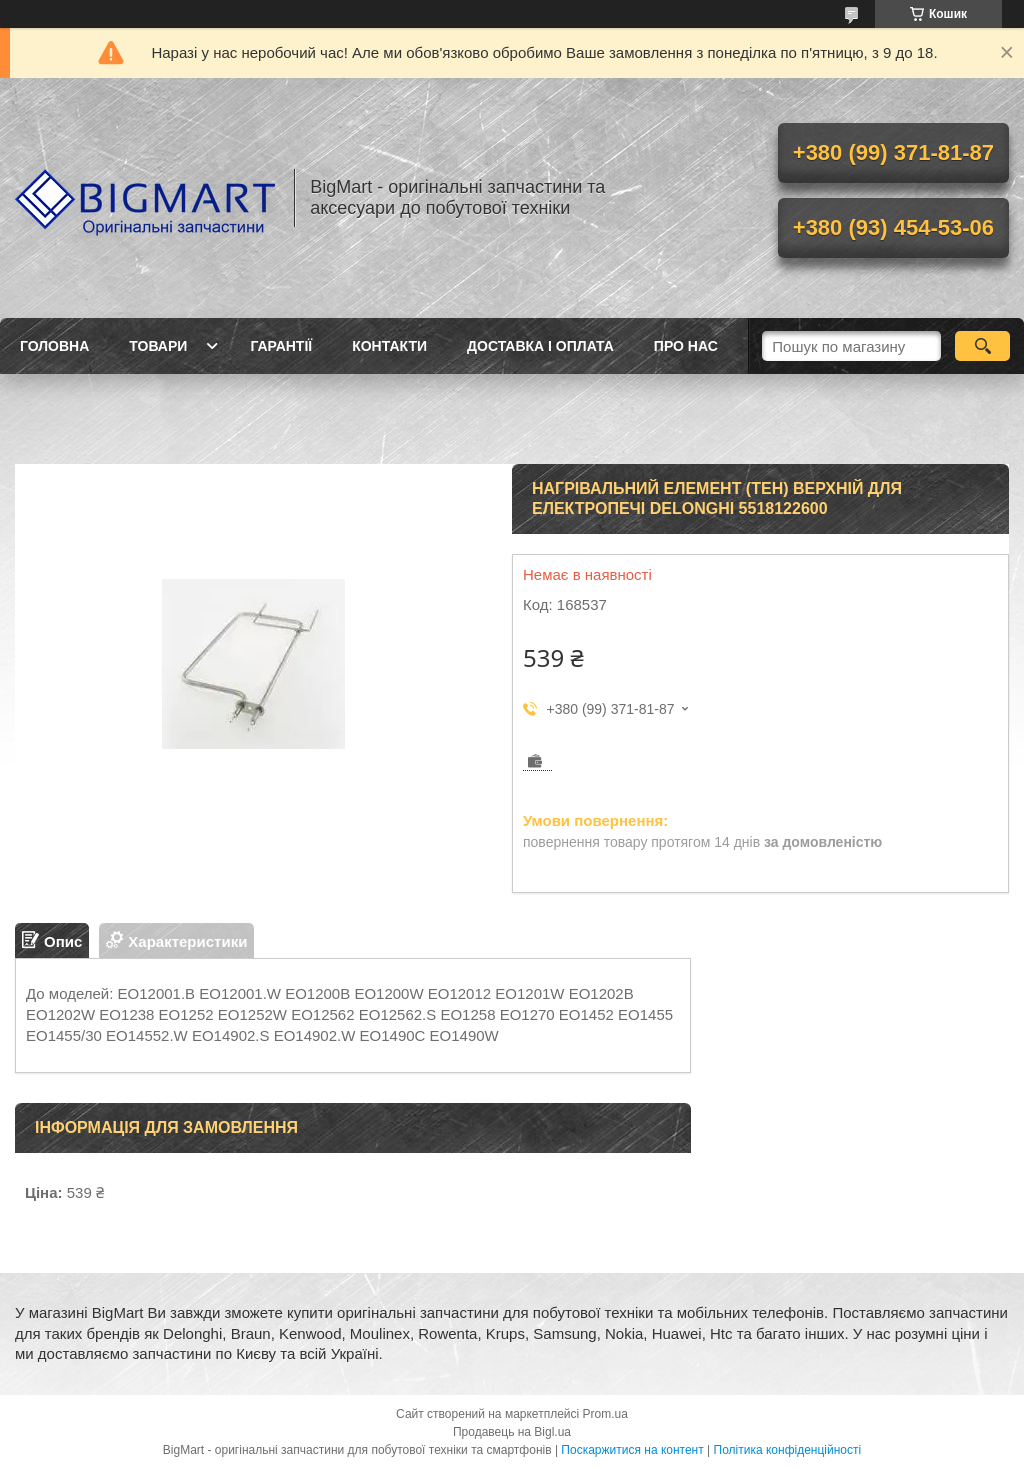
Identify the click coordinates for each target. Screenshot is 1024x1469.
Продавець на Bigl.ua (512, 1432)
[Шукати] (982, 346)
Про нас (686, 346)
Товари (158, 346)
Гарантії (281, 346)
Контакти (389, 346)
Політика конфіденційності (788, 1450)
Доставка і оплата (540, 346)
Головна (54, 346)
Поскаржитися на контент (632, 1450)
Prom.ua (605, 1414)
